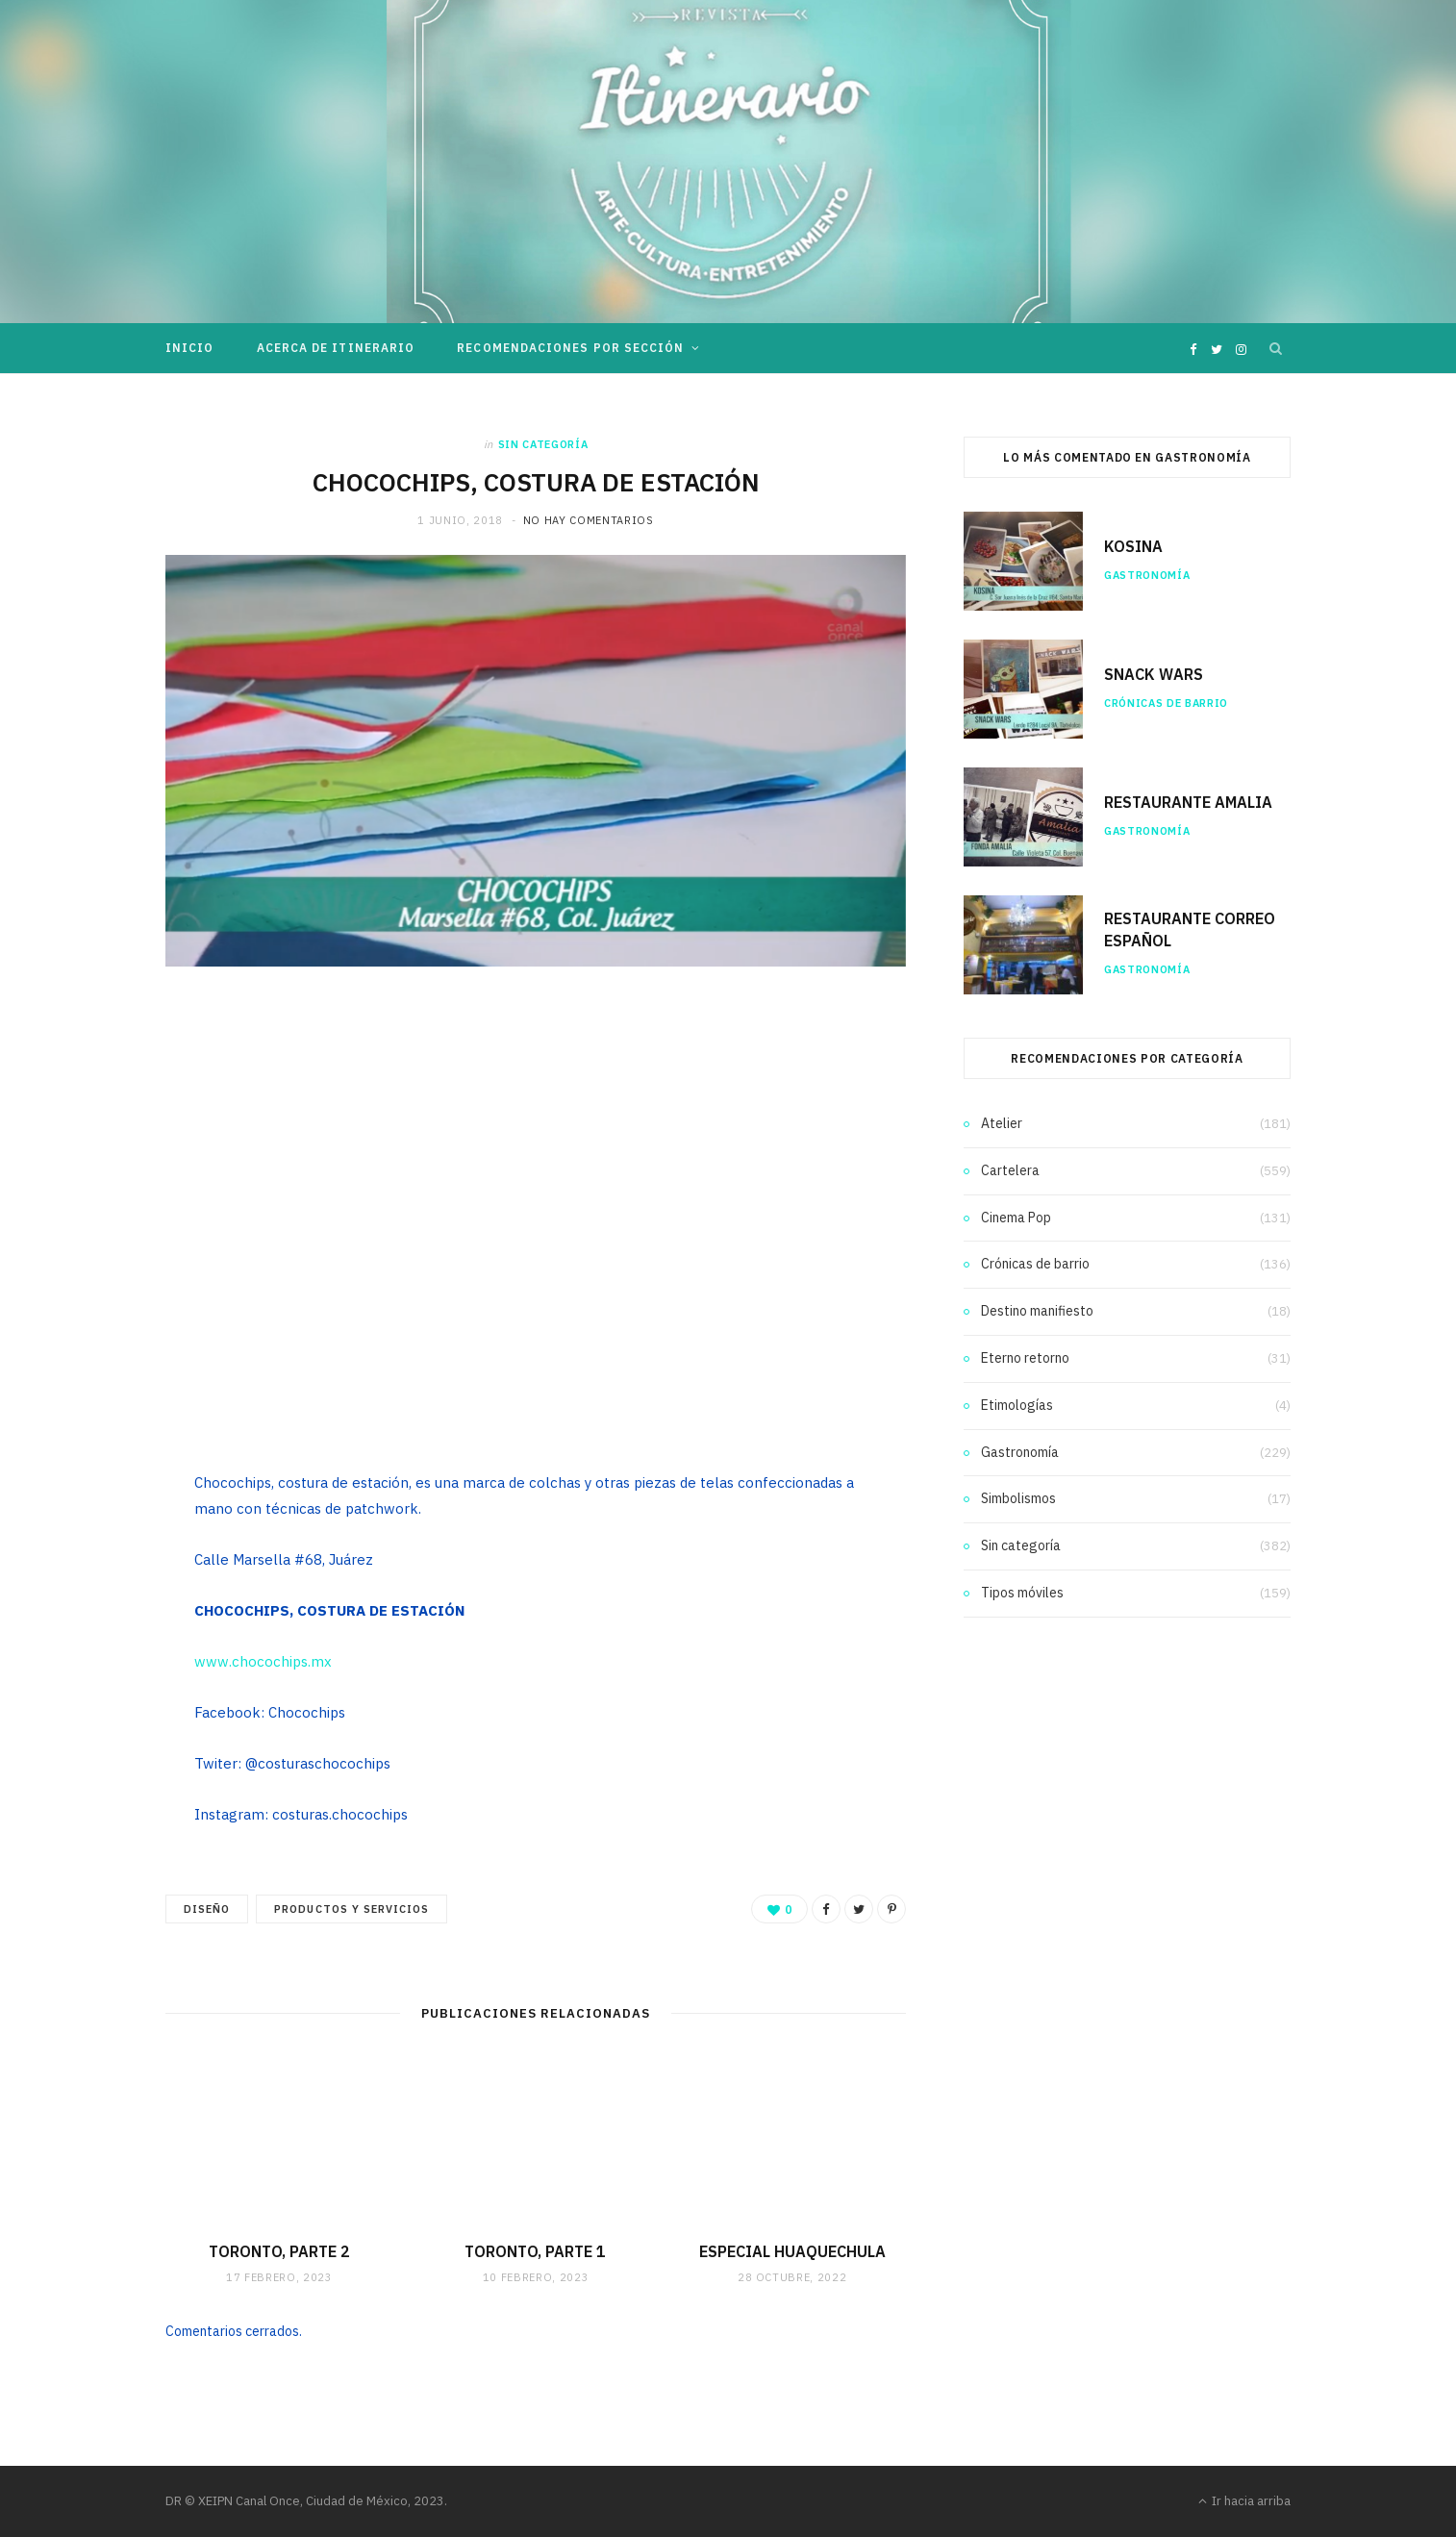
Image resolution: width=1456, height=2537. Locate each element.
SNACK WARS (1153, 674)
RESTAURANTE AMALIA (1188, 802)
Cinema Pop (1016, 1217)
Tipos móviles (1022, 1592)
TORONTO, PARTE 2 (279, 2251)
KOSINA (1133, 546)
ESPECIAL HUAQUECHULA (792, 2251)
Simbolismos (1018, 1498)
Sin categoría (543, 444)
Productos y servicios (351, 1909)
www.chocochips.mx (263, 1661)
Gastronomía (1147, 575)
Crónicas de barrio (1166, 703)
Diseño (207, 1909)
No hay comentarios (588, 520)
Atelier (1001, 1123)
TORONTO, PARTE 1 (535, 2251)
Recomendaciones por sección (570, 347)
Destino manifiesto (1037, 1310)
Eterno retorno (1025, 1358)
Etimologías (1017, 1405)
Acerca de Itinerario (336, 347)
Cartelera (1010, 1170)
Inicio (189, 347)
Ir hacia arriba (1244, 2501)
